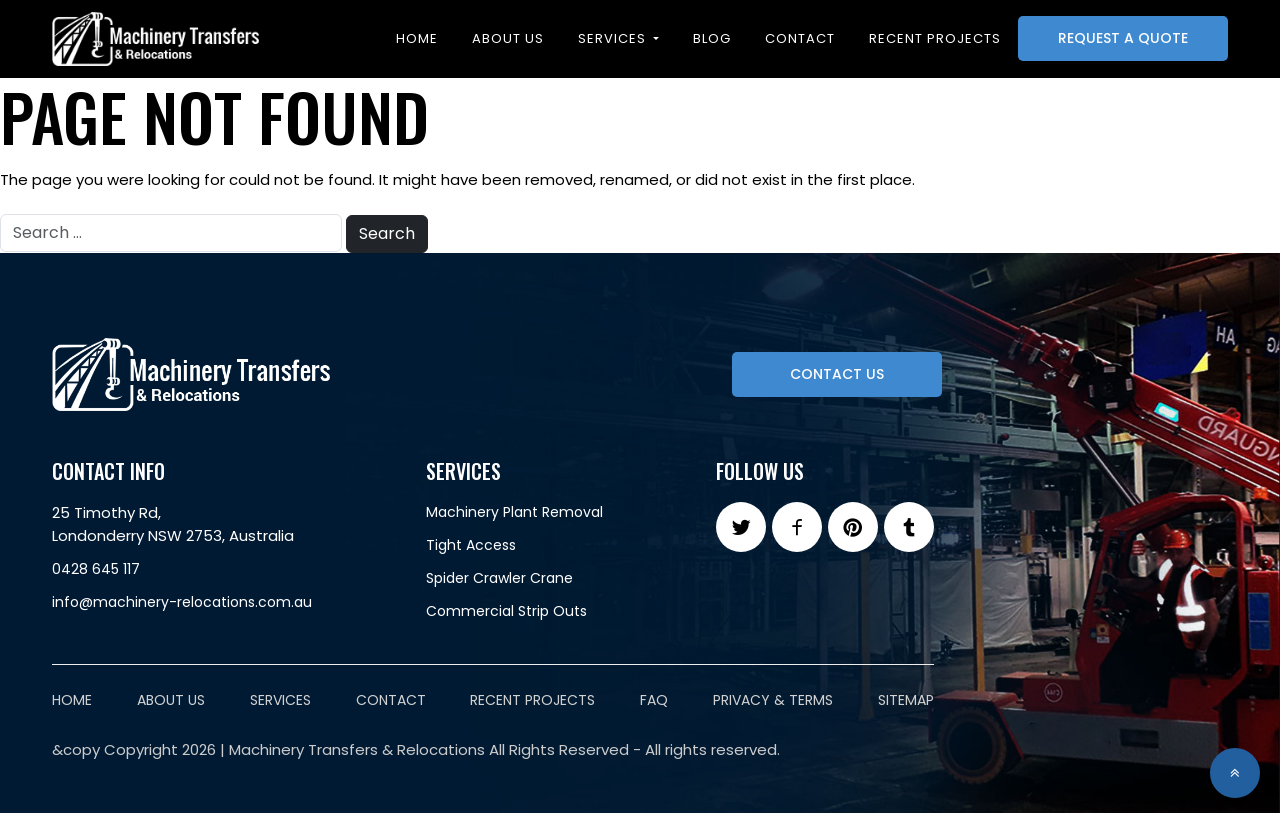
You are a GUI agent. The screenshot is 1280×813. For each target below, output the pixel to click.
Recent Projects (532, 700)
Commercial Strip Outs (506, 611)
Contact (800, 38)
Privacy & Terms (773, 700)
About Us (508, 38)
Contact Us (837, 374)
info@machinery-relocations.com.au (182, 602)
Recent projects (935, 38)
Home (417, 38)
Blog (712, 38)
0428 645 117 (96, 569)
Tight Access (471, 545)
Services (614, 38)
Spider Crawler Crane (499, 578)
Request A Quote (1123, 38)
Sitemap (906, 700)
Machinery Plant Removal (514, 512)
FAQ (654, 700)
